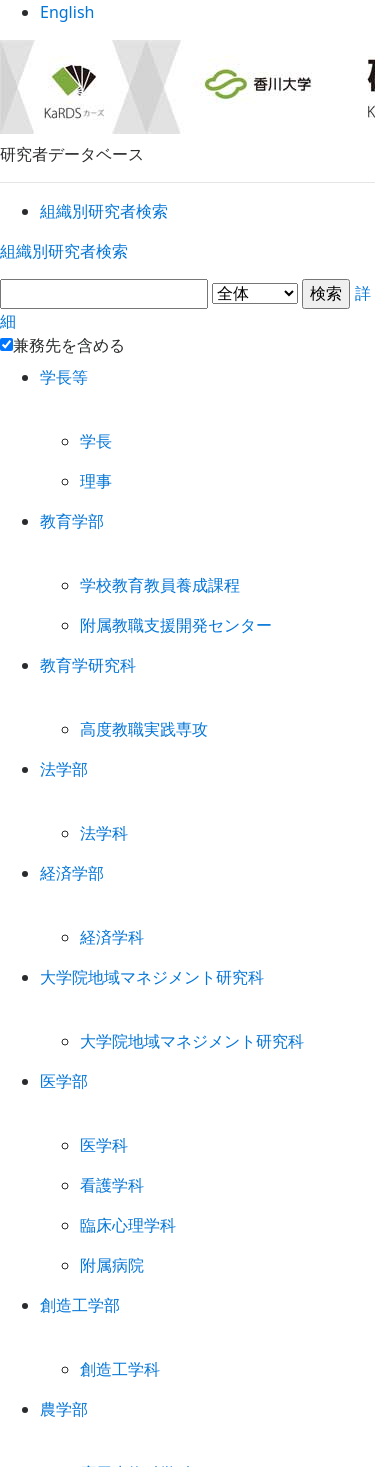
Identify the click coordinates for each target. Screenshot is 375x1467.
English (187, 19)
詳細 (187, 297)
